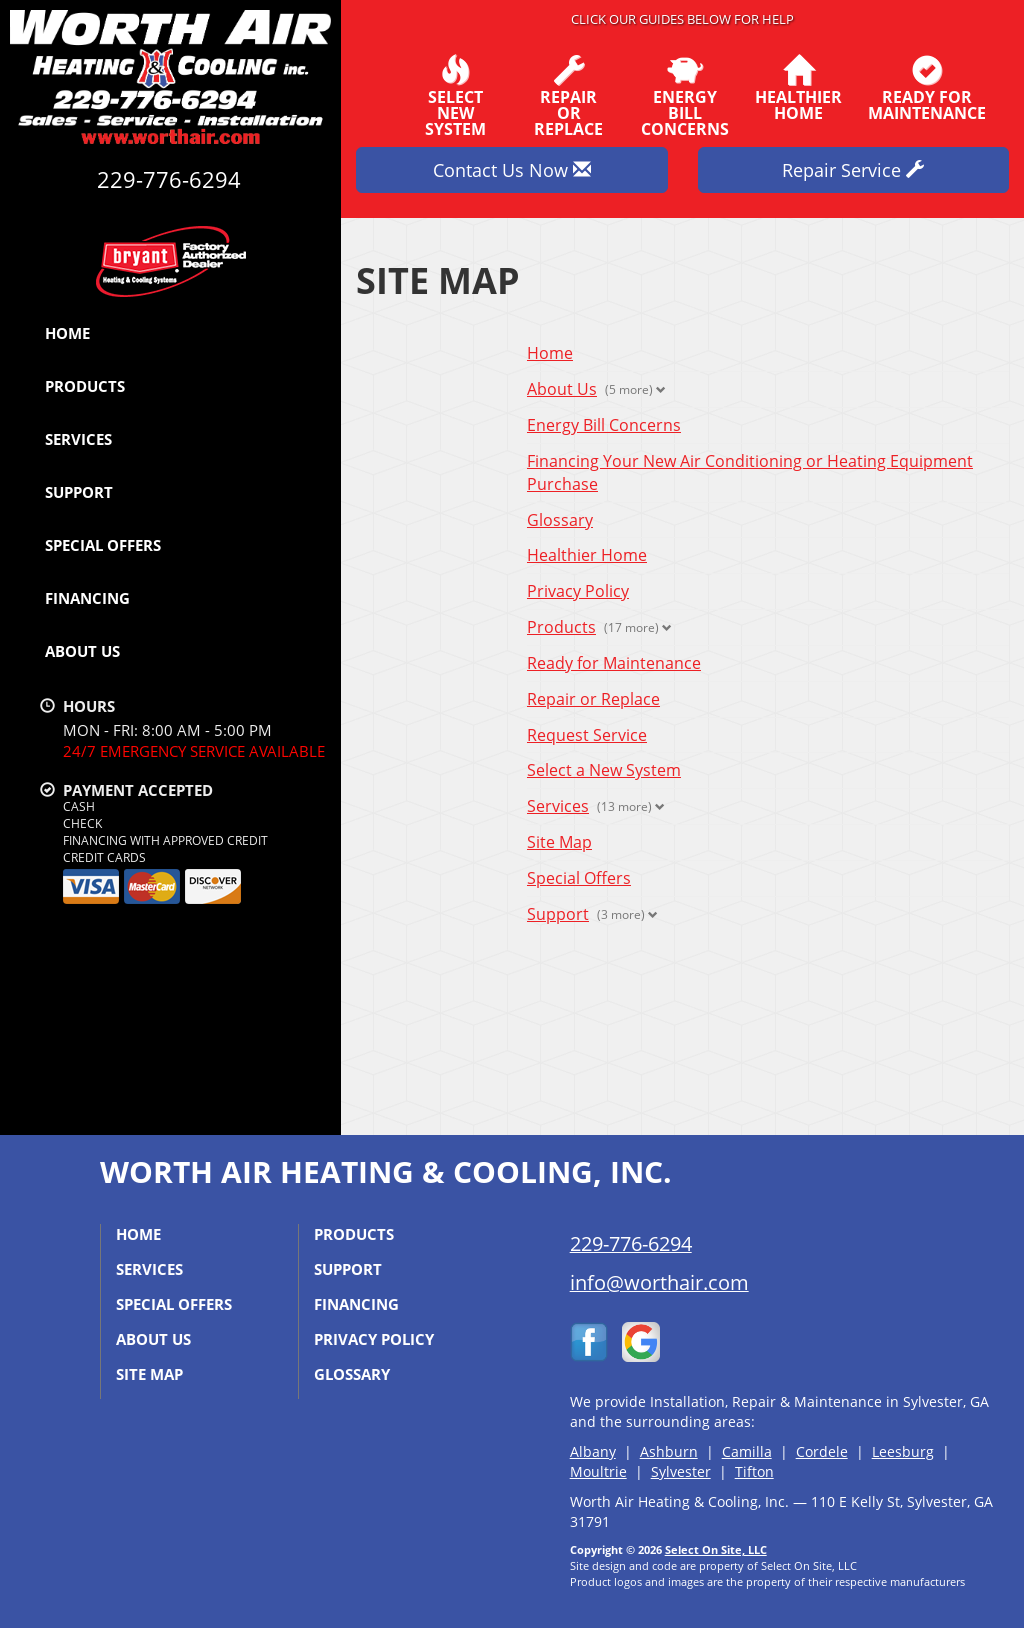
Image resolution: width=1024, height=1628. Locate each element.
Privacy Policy (578, 591)
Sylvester (681, 1471)
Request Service (587, 735)
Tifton (754, 1471)
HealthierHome (798, 88)
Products (85, 386)
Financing (87, 598)
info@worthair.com (659, 1282)
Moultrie (598, 1471)
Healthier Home (587, 555)
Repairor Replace (569, 96)
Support (79, 492)
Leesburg (903, 1451)
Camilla (747, 1451)
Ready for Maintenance (614, 663)
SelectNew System (455, 96)
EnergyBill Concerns (685, 96)
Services (78, 439)
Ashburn (669, 1451)
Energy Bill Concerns (604, 425)
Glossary (560, 520)
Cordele (822, 1451)
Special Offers (103, 545)
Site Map (559, 842)
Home (67, 333)
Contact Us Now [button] (512, 170)
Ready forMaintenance (927, 88)
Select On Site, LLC (716, 1549)
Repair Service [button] (853, 170)
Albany (593, 1451)
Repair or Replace (593, 699)
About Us (82, 651)
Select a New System (604, 770)
